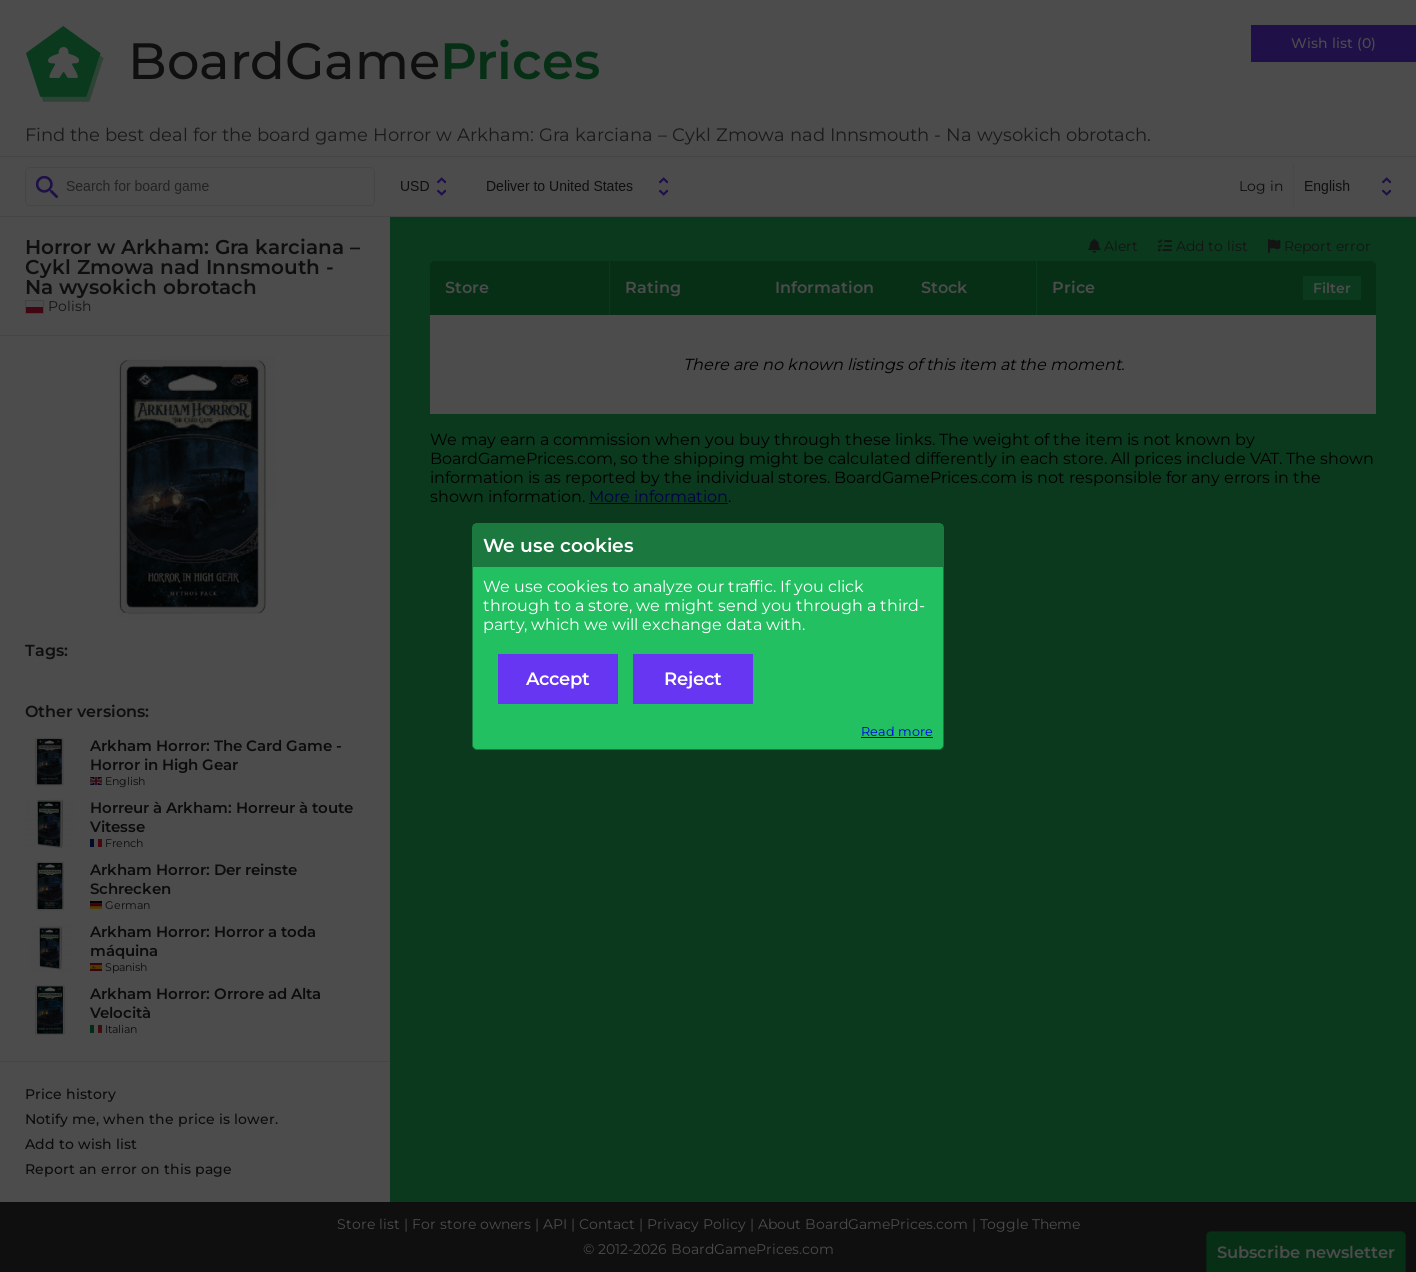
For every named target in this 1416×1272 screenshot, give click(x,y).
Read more (897, 731)
